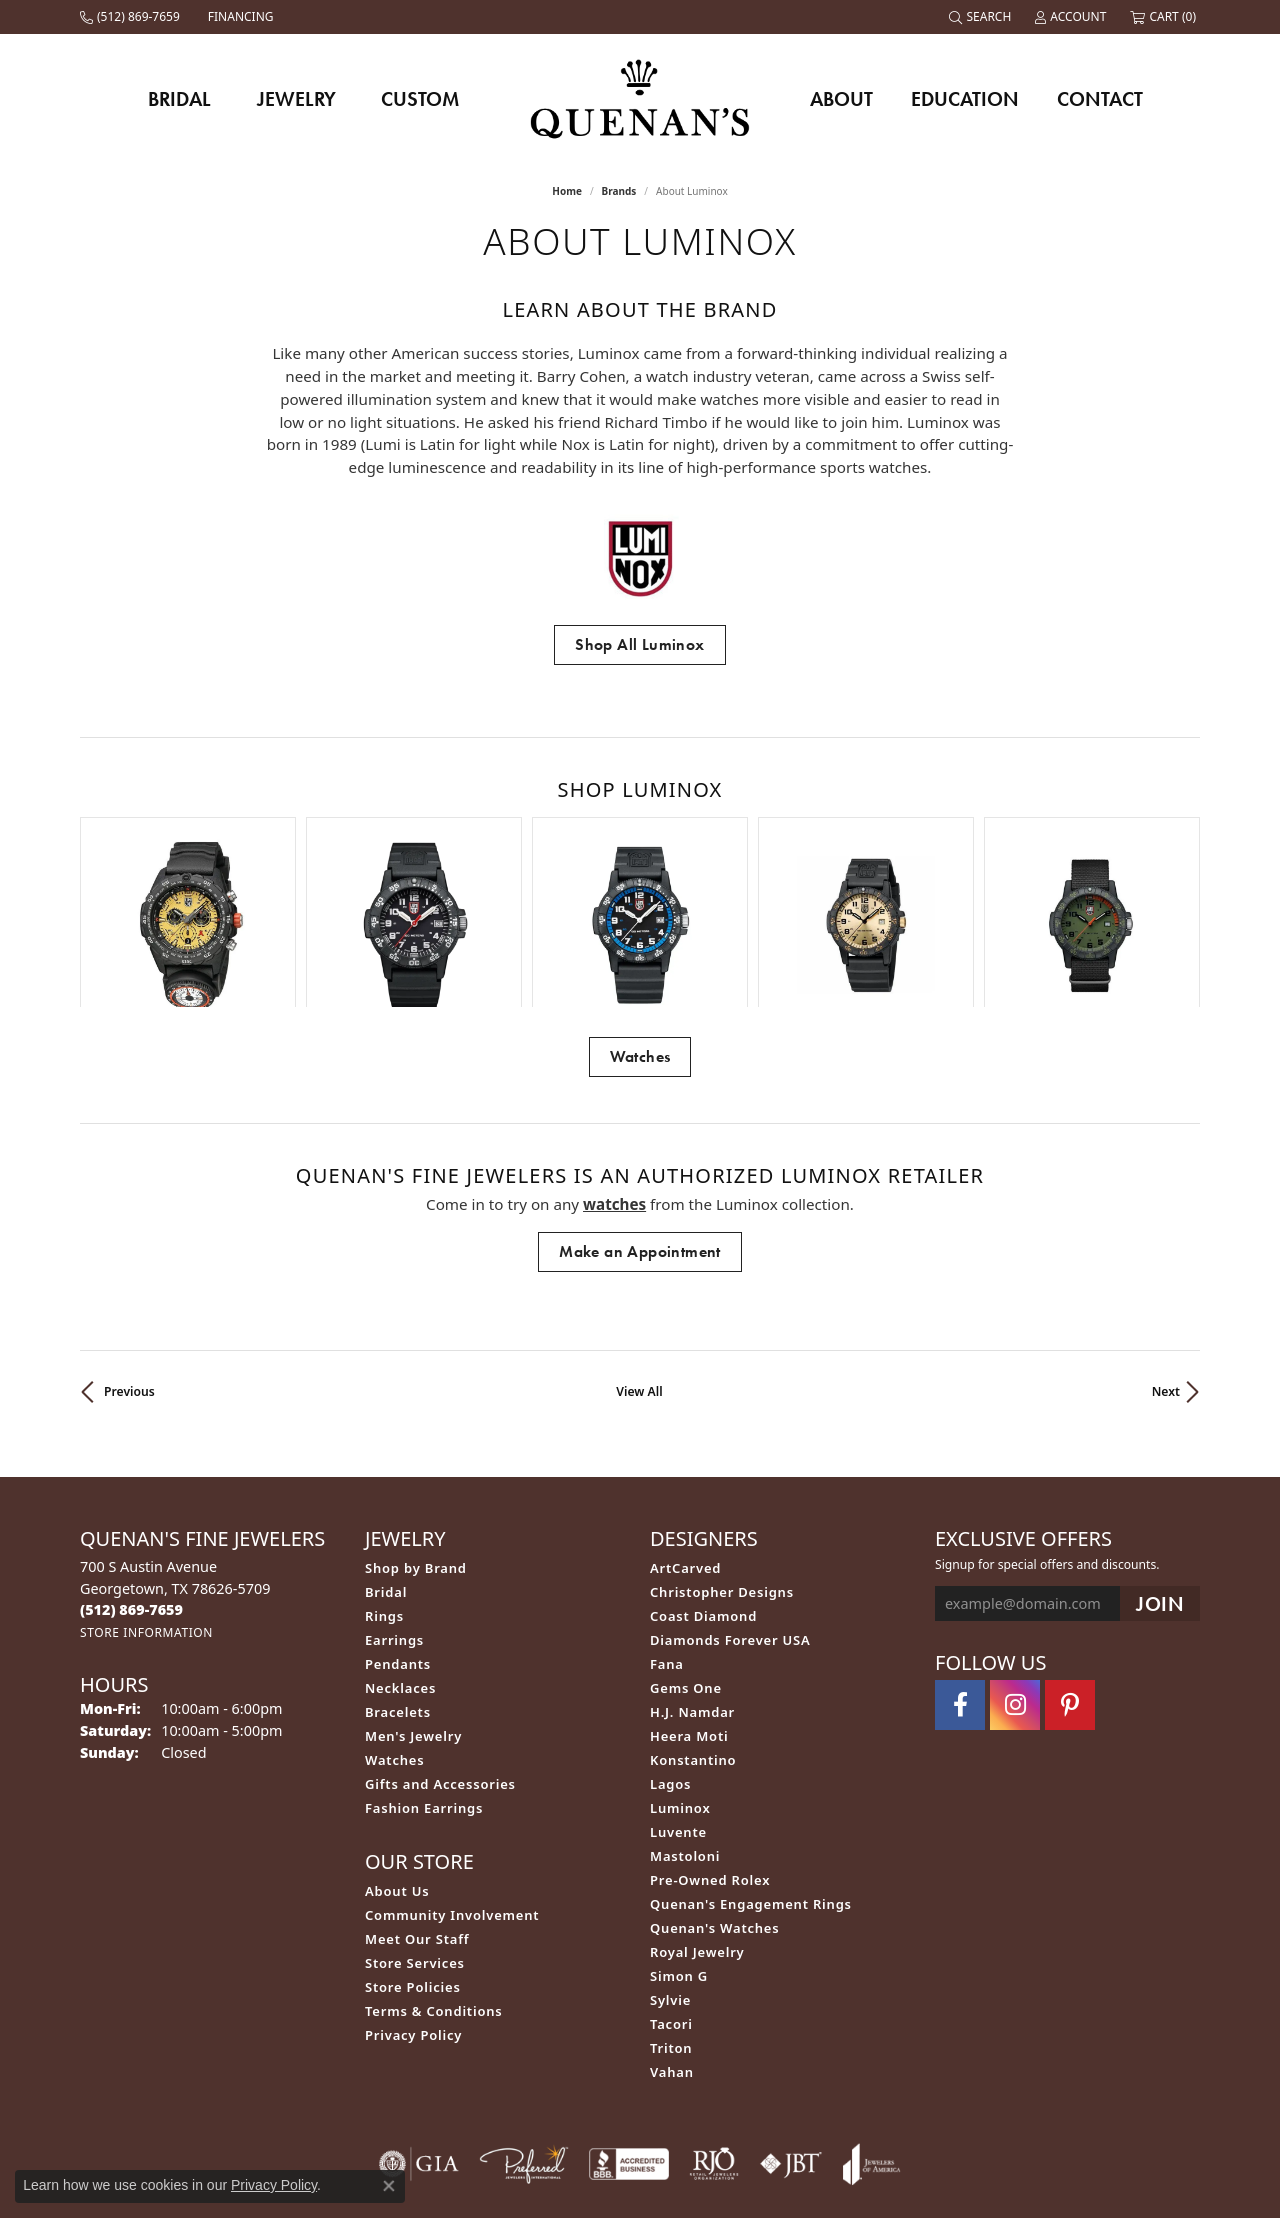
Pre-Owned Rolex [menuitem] (710, 1751)
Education (965, 99)
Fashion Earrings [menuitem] (424, 1679)
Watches (640, 927)
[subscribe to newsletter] (1160, 1474)
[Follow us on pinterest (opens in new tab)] (1070, 1576)
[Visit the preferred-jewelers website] (524, 2035)
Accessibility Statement (759, 2144)
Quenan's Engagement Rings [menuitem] (751, 1775)
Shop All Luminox (639, 644)
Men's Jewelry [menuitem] (413, 1607)
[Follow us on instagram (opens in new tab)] (1015, 1576)
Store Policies (413, 1858)
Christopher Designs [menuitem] (722, 1463)
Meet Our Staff (417, 1810)
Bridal (179, 99)
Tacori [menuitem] (671, 1895)
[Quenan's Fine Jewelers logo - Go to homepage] (640, 98)
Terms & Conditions (434, 1882)
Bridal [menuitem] (386, 1463)
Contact (1100, 99)
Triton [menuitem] (671, 1919)
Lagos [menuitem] (670, 1655)
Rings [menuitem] (384, 1487)
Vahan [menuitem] (672, 1943)
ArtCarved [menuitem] (685, 1439)
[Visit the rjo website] (714, 2035)
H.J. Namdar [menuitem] (692, 1583)
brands (619, 191)
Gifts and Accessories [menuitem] (440, 1655)
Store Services (415, 1834)
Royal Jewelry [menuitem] (697, 1823)
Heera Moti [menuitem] (689, 1607)
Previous (129, 1262)
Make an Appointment (640, 1122)
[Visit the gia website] (419, 2035)
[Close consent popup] (389, 2186)
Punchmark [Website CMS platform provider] (676, 2209)
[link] (132, 17)
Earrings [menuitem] (394, 1511)
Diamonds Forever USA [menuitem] (730, 1511)
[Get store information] (146, 1503)
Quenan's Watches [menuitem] (715, 1799)
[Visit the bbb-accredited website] (629, 2035)
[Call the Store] (131, 1480)
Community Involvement (452, 1786)
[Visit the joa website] (872, 2035)
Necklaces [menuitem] (400, 1559)
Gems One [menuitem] (686, 1559)
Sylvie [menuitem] (670, 1871)
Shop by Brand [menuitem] (416, 1439)
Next (1166, 1262)
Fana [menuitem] (667, 1535)
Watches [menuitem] (394, 1631)
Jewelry (296, 99)
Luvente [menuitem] (678, 1703)
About (841, 99)
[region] (640, 847)
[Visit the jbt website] (791, 2035)
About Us (397, 1762)
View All (639, 1262)
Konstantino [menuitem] (693, 1631)
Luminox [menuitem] (680, 1679)
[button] (982, 17)
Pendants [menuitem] (398, 1535)
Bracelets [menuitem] (398, 1583)
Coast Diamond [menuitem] (703, 1487)
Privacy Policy (413, 1906)
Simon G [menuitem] (679, 1847)
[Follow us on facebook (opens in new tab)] (960, 1576)
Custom (420, 99)
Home (567, 191)
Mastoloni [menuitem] (685, 1727)
